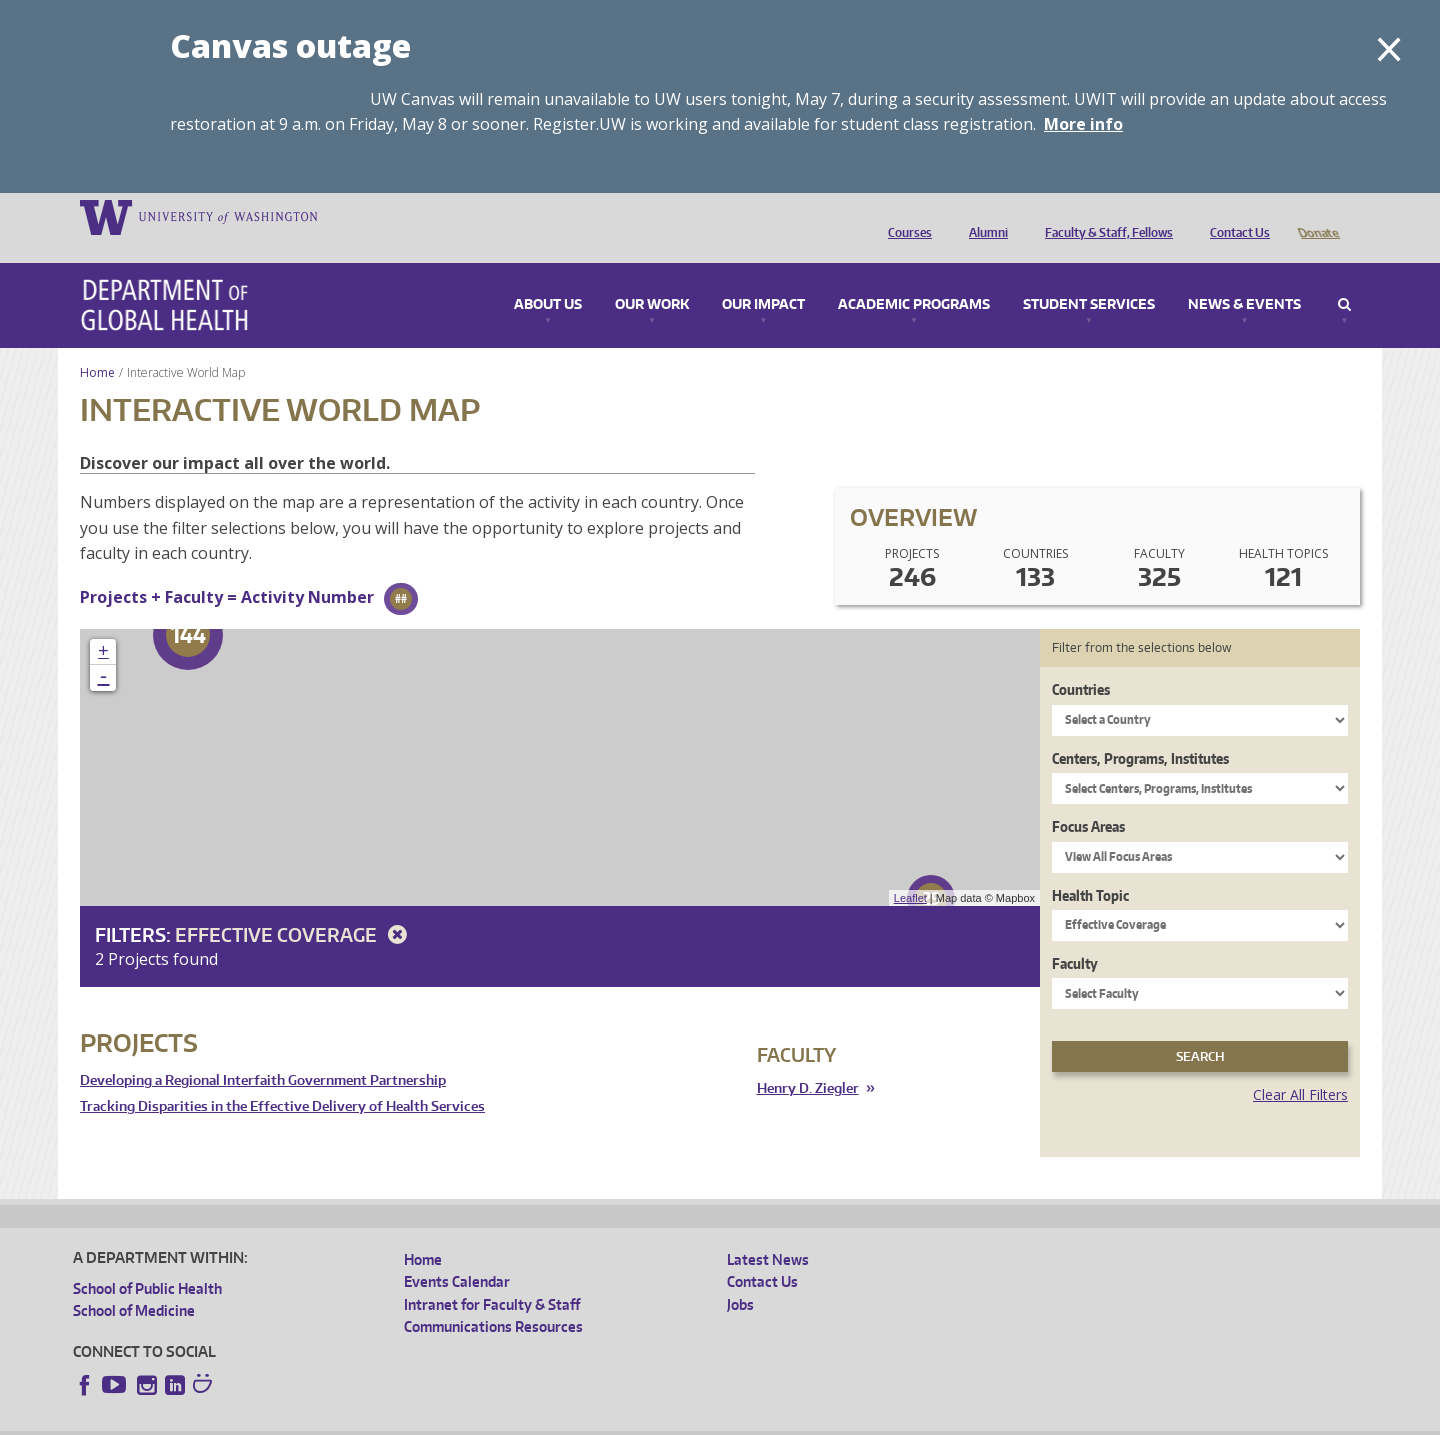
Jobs (740, 1276)
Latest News (768, 1231)
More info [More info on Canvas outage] (1083, 124)
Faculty (1075, 935)
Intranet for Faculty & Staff (492, 1276)
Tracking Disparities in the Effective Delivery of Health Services (282, 1078)
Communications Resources (493, 1298)
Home (97, 344)
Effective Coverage (294, 906)
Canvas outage (290, 45)
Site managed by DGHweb (538, 1419)
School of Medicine (134, 1282)
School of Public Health (147, 1260)
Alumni (983, 216)
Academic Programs (914, 277)
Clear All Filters (1300, 1066)
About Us (548, 277)
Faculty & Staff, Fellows (1104, 216)
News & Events (1244, 277)
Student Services (1089, 277)
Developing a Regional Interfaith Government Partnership (263, 1052)
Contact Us (1235, 216)
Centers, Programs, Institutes (1140, 730)
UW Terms (419, 1419)
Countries (1081, 661)
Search (1344, 277)
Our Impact (763, 277)
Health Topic (1090, 867)
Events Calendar (457, 1253)
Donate (1317, 216)
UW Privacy (338, 1419)
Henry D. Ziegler (808, 1060)
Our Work (652, 277)
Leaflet (910, 870)
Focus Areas (1088, 798)
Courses (905, 216)
